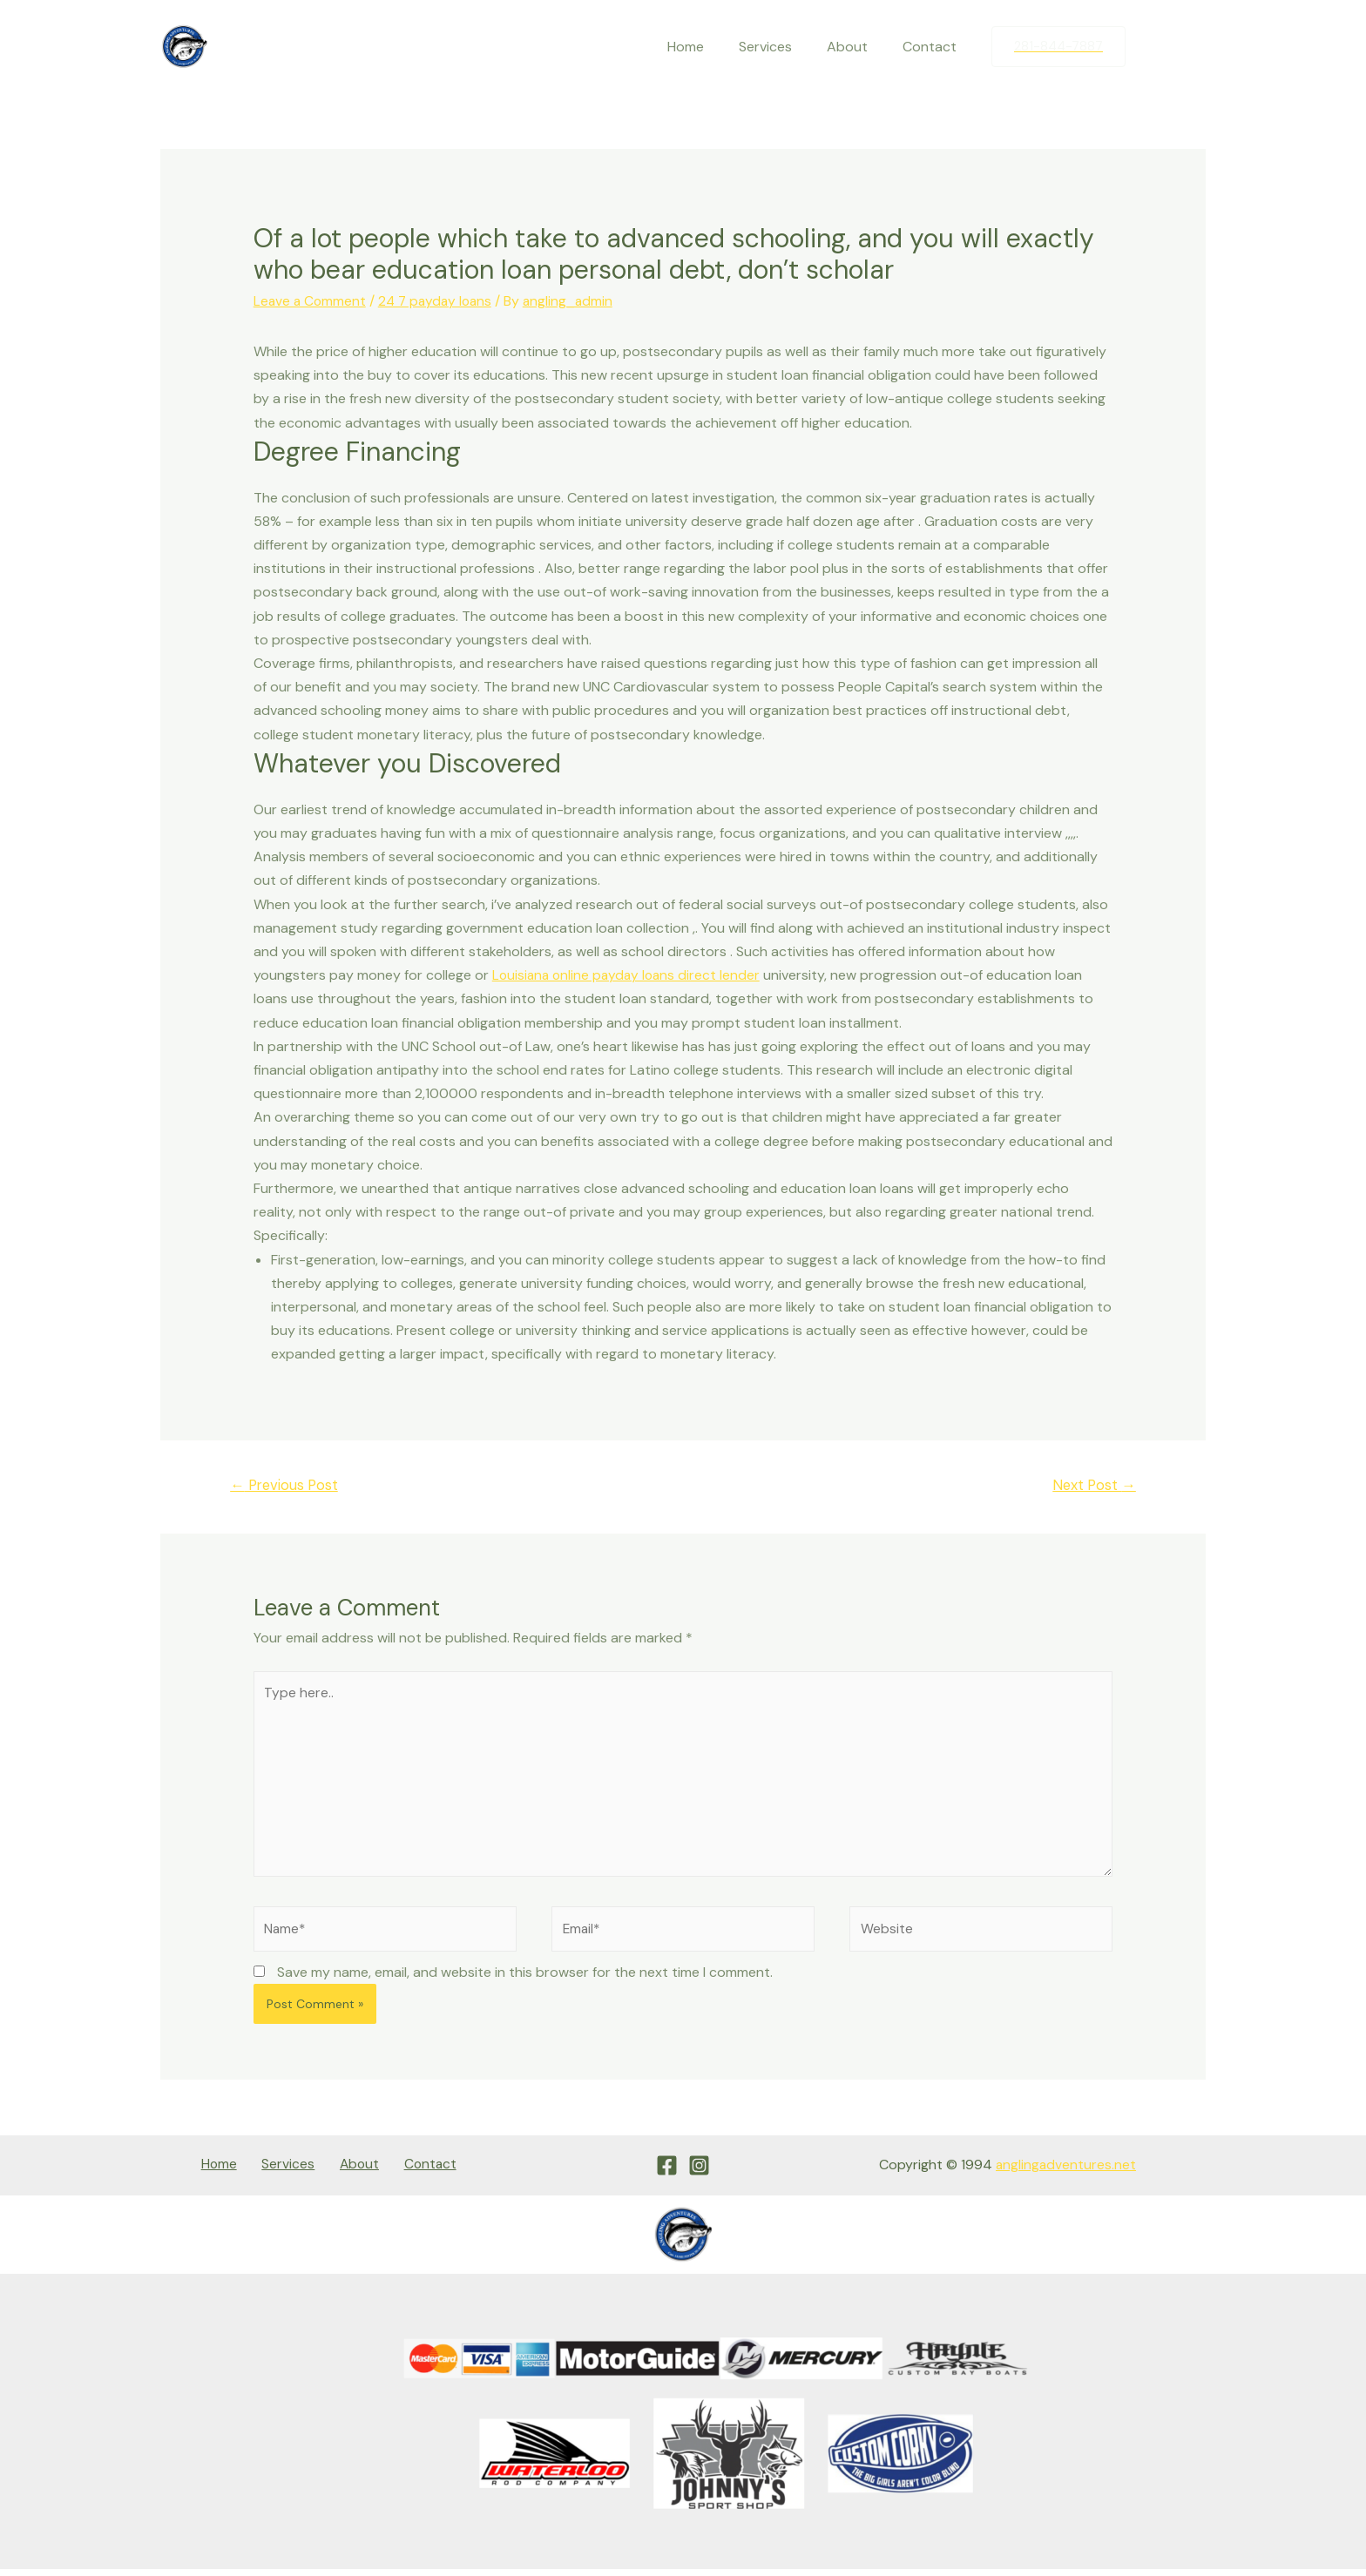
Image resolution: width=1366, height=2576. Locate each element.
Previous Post (287, 1484)
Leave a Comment (311, 301)
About (857, 46)
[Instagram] (1193, 47)
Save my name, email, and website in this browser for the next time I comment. (525, 1980)
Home (710, 46)
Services (782, 46)
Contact (933, 46)
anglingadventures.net (1065, 2172)
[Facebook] (1156, 47)
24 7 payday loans (440, 301)
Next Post (1091, 1484)
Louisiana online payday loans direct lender (629, 975)
